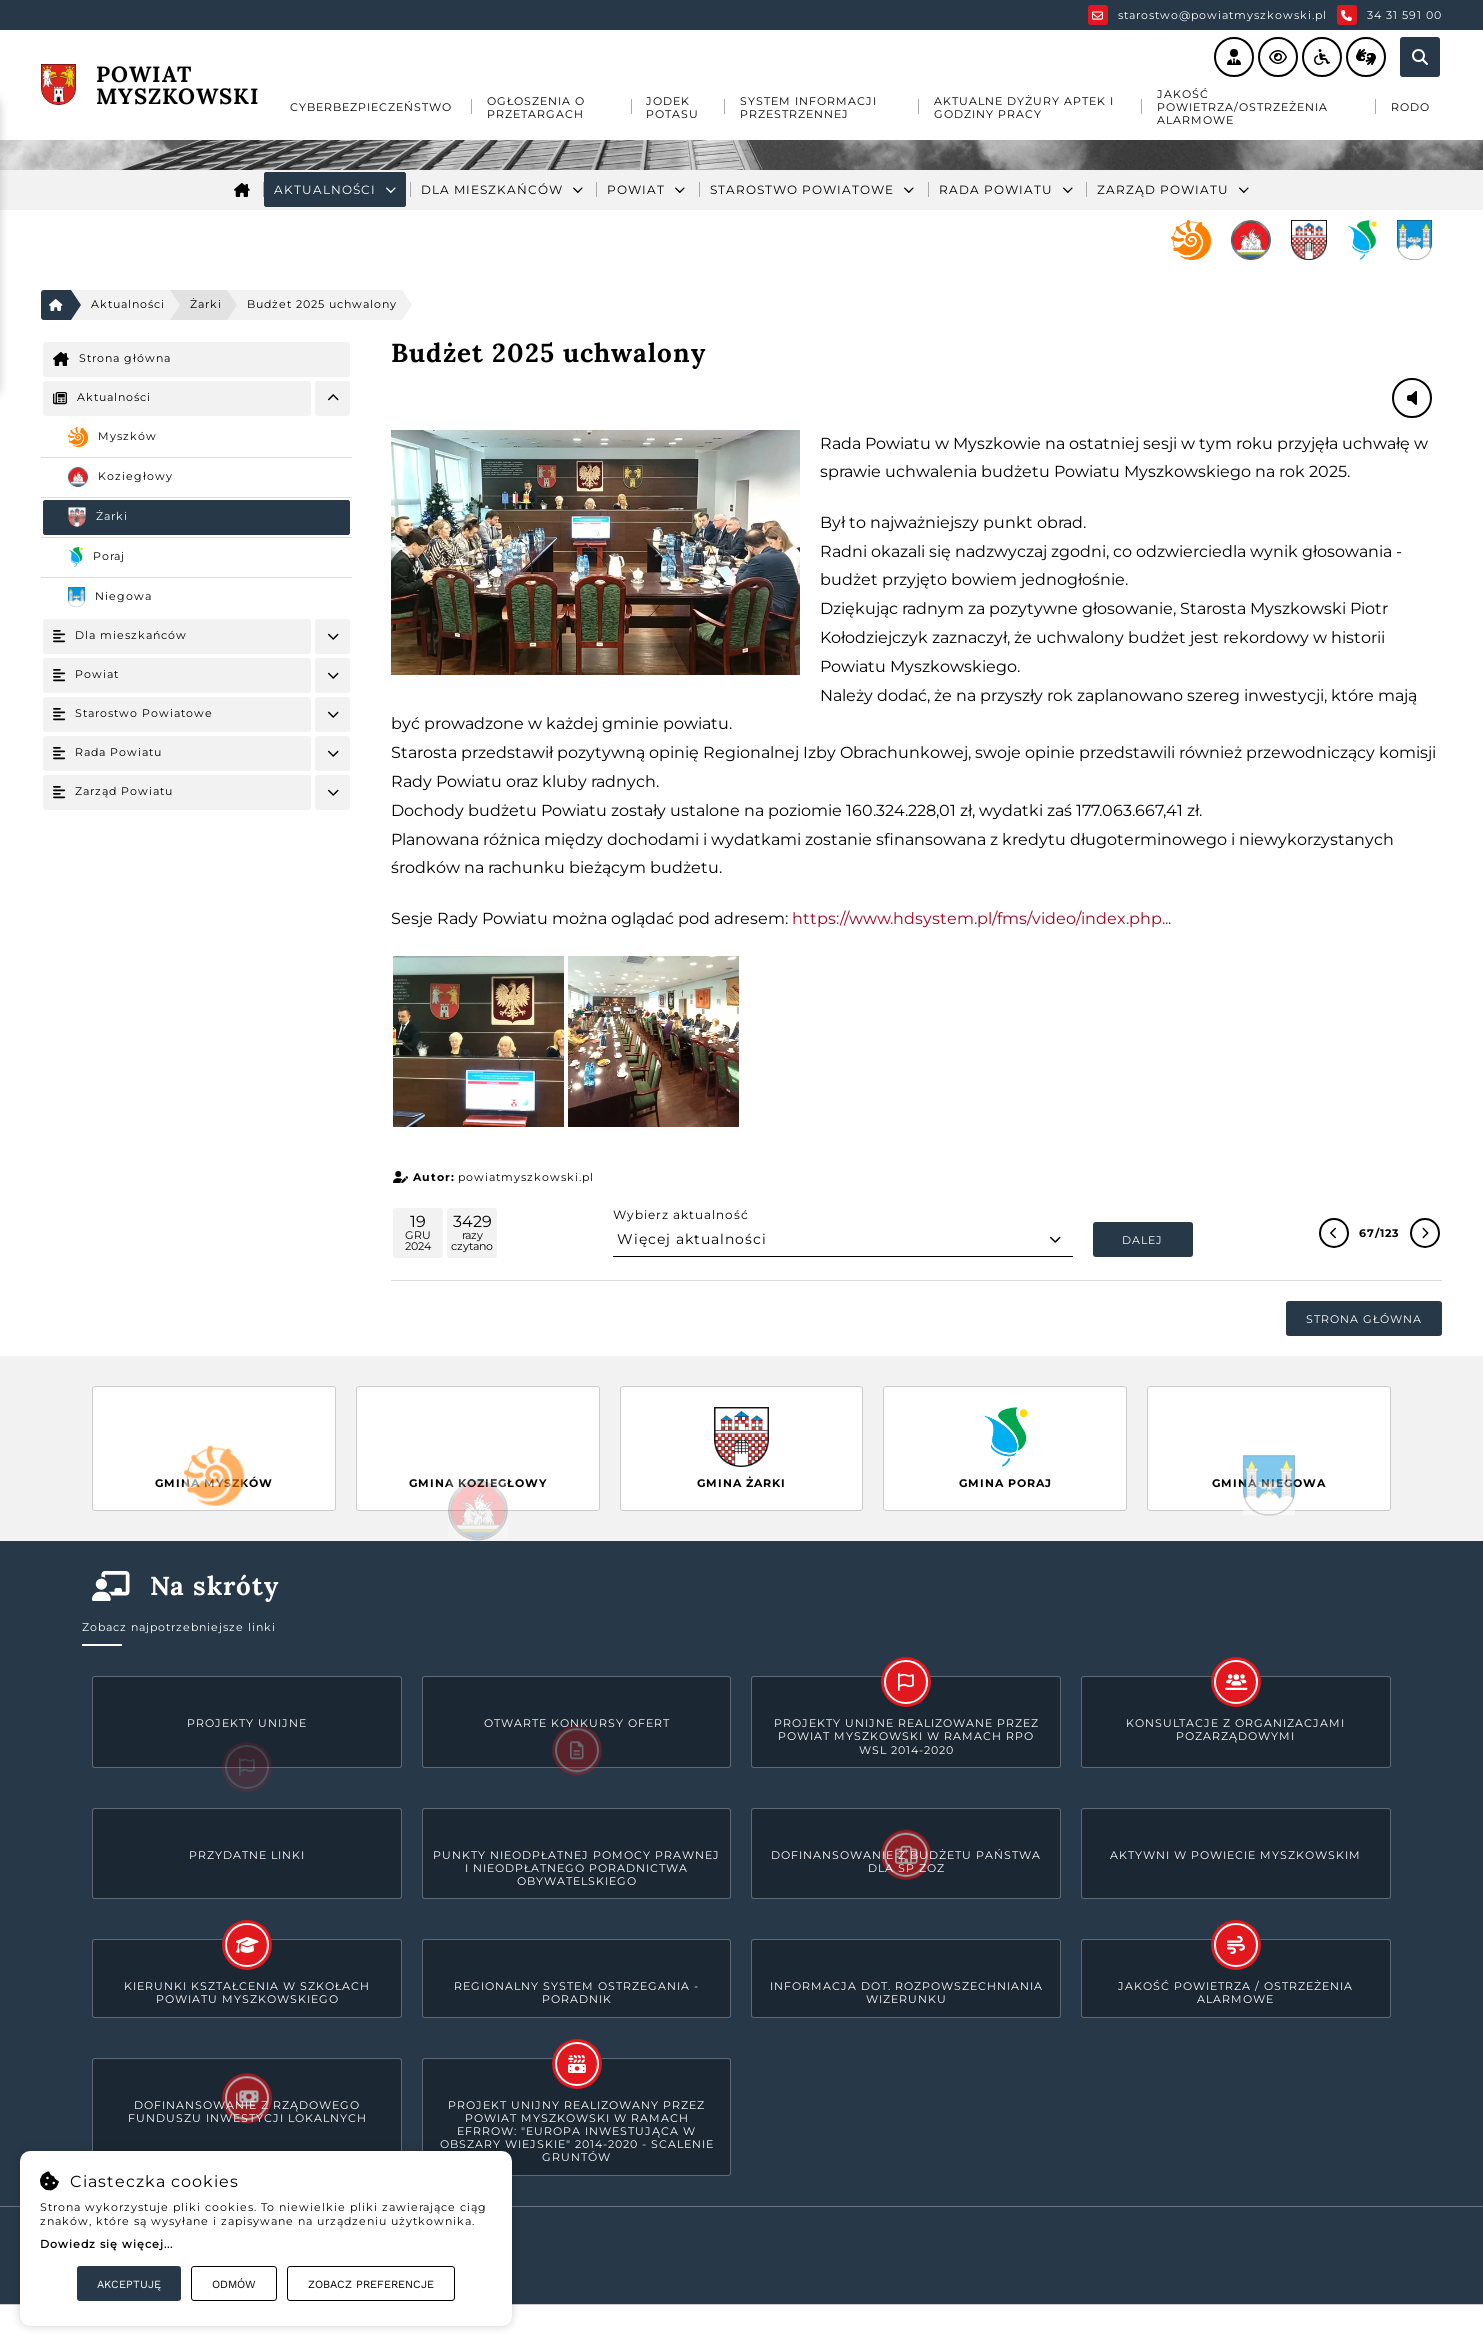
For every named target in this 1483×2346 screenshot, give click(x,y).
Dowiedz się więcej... (106, 2244)
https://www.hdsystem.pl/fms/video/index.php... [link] (981, 918)
